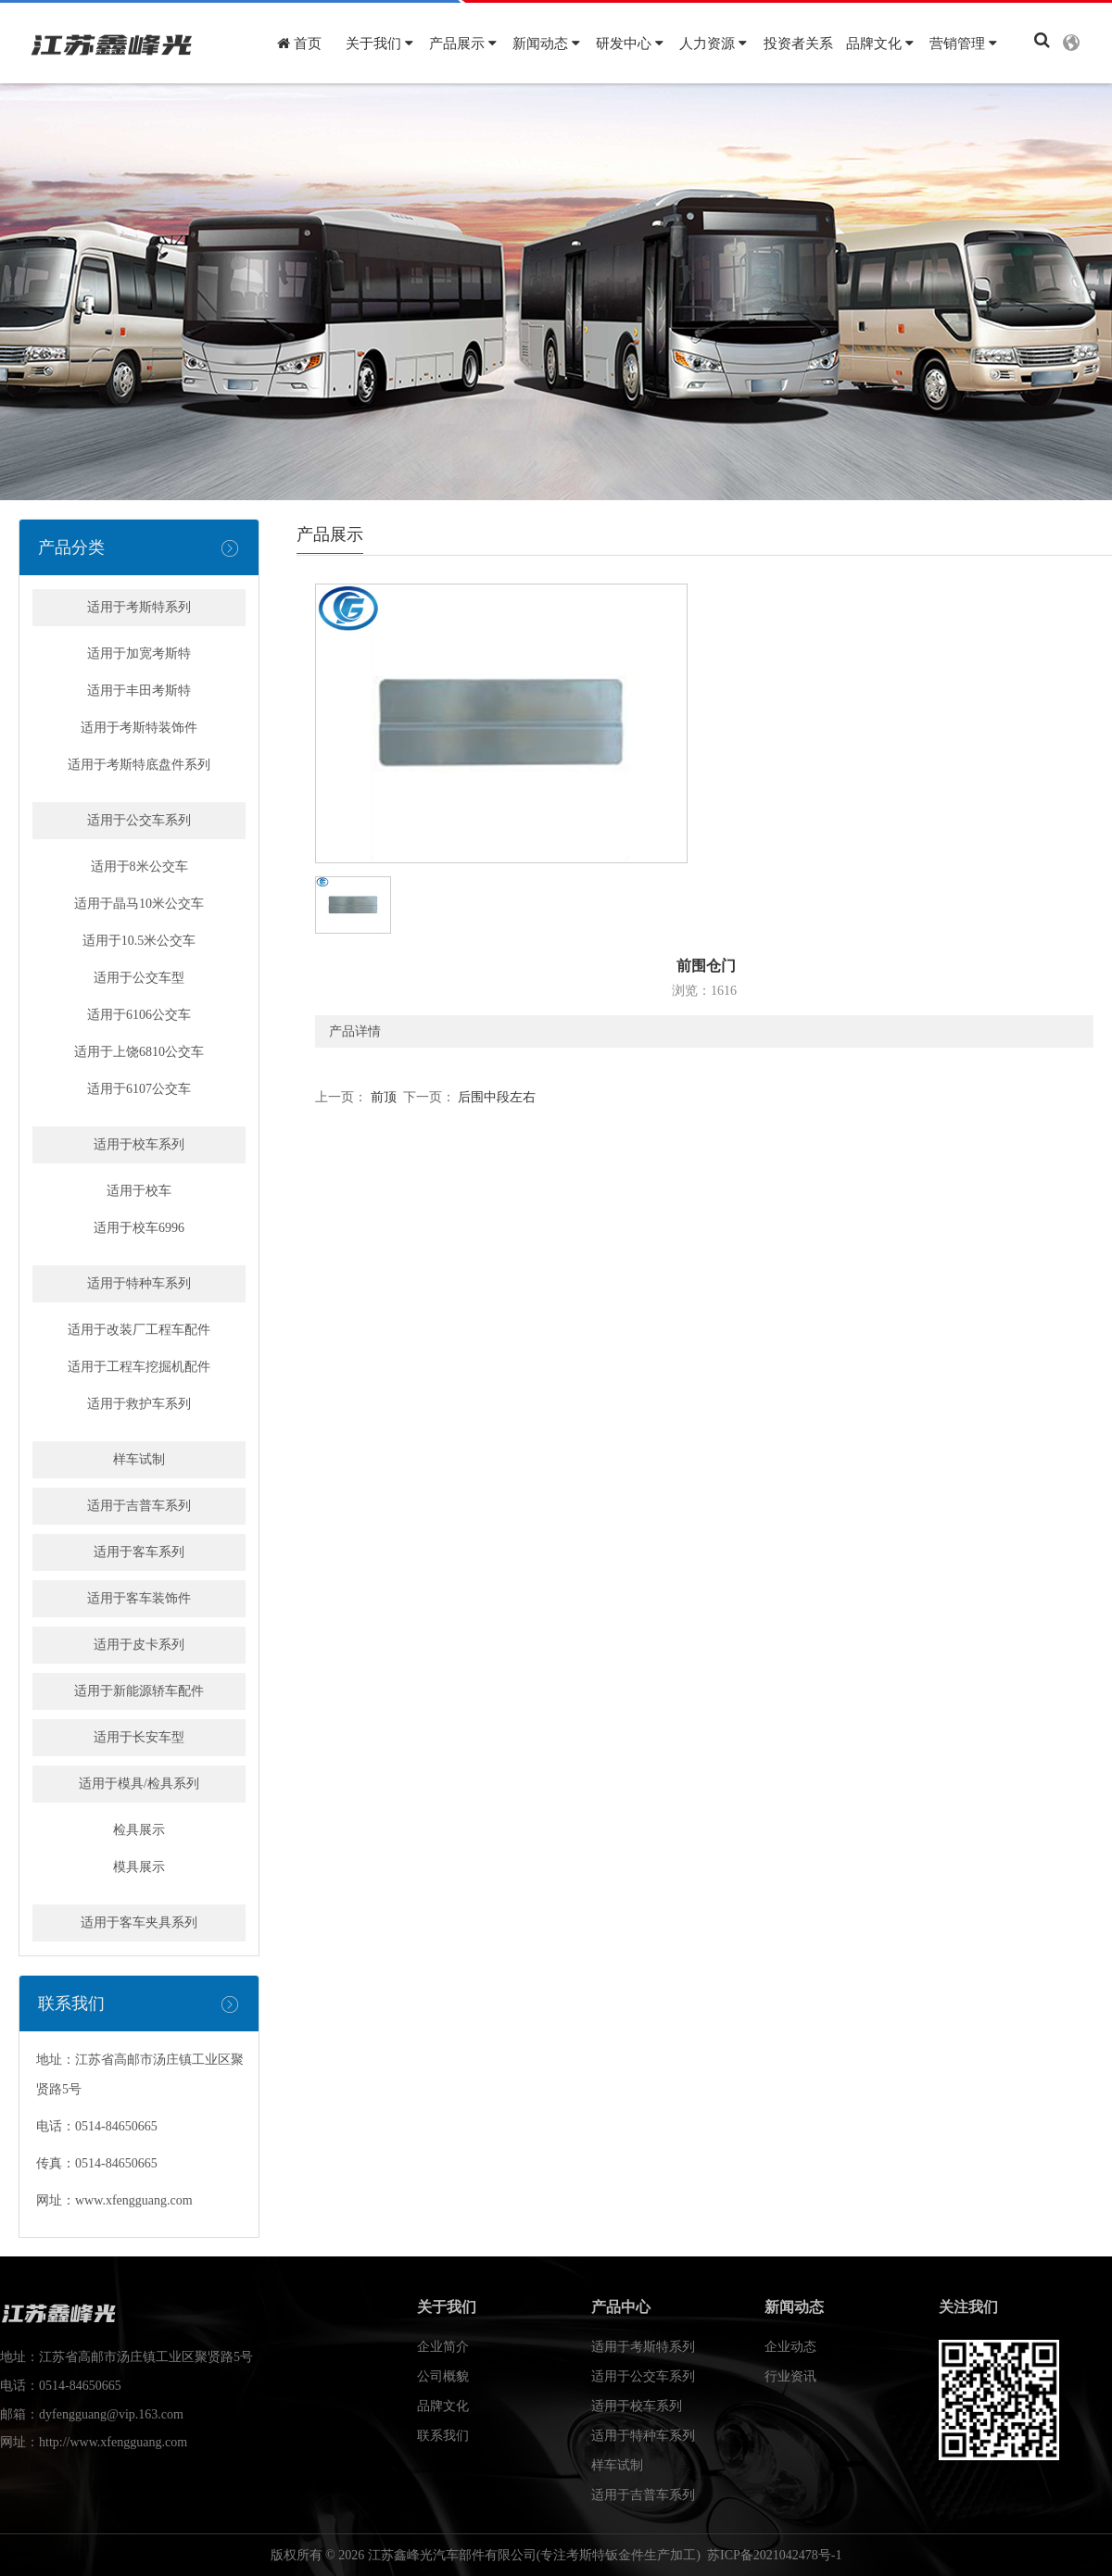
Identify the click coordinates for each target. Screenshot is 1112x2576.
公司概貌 (443, 2376)
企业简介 (443, 2347)
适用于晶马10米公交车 (139, 904)
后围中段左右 (496, 1097)
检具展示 (139, 1830)
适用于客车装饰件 (139, 1598)
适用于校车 (139, 1191)
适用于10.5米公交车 (139, 941)
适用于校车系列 (139, 1144)
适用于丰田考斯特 (139, 690)
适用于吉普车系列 (139, 1506)
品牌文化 (880, 43)
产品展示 (463, 43)
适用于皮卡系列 (139, 1645)
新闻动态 (546, 43)
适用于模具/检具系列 (139, 1784)
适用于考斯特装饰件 (139, 728)
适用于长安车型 (139, 1737)
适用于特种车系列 (139, 1283)
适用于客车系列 (139, 1552)
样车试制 (139, 1459)
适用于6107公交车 (139, 1089)
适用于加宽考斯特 (139, 653)
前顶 (382, 1097)
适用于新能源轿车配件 (139, 1691)
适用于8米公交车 (139, 866)
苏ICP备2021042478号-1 (774, 2555)
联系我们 (443, 2436)
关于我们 (379, 43)
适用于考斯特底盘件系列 (139, 765)
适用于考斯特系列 (139, 607)
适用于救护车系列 (139, 1404)
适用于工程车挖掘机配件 (139, 1367)
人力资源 (713, 43)
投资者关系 (798, 43)
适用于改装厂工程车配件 (139, 1330)
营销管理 (963, 43)
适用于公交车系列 (139, 820)
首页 (299, 43)
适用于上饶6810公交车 (139, 1052)
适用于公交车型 (139, 978)
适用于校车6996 (139, 1228)
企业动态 (790, 2347)
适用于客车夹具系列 (139, 1922)
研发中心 (629, 43)
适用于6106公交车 (139, 1015)
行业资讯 (790, 2376)
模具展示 (139, 1867)
